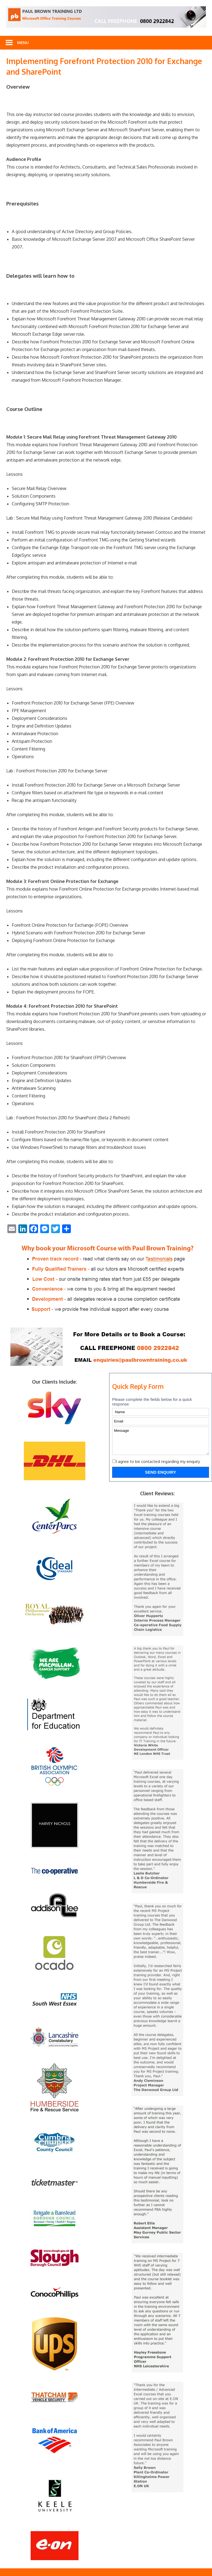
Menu (23, 42)
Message (160, 1441)
